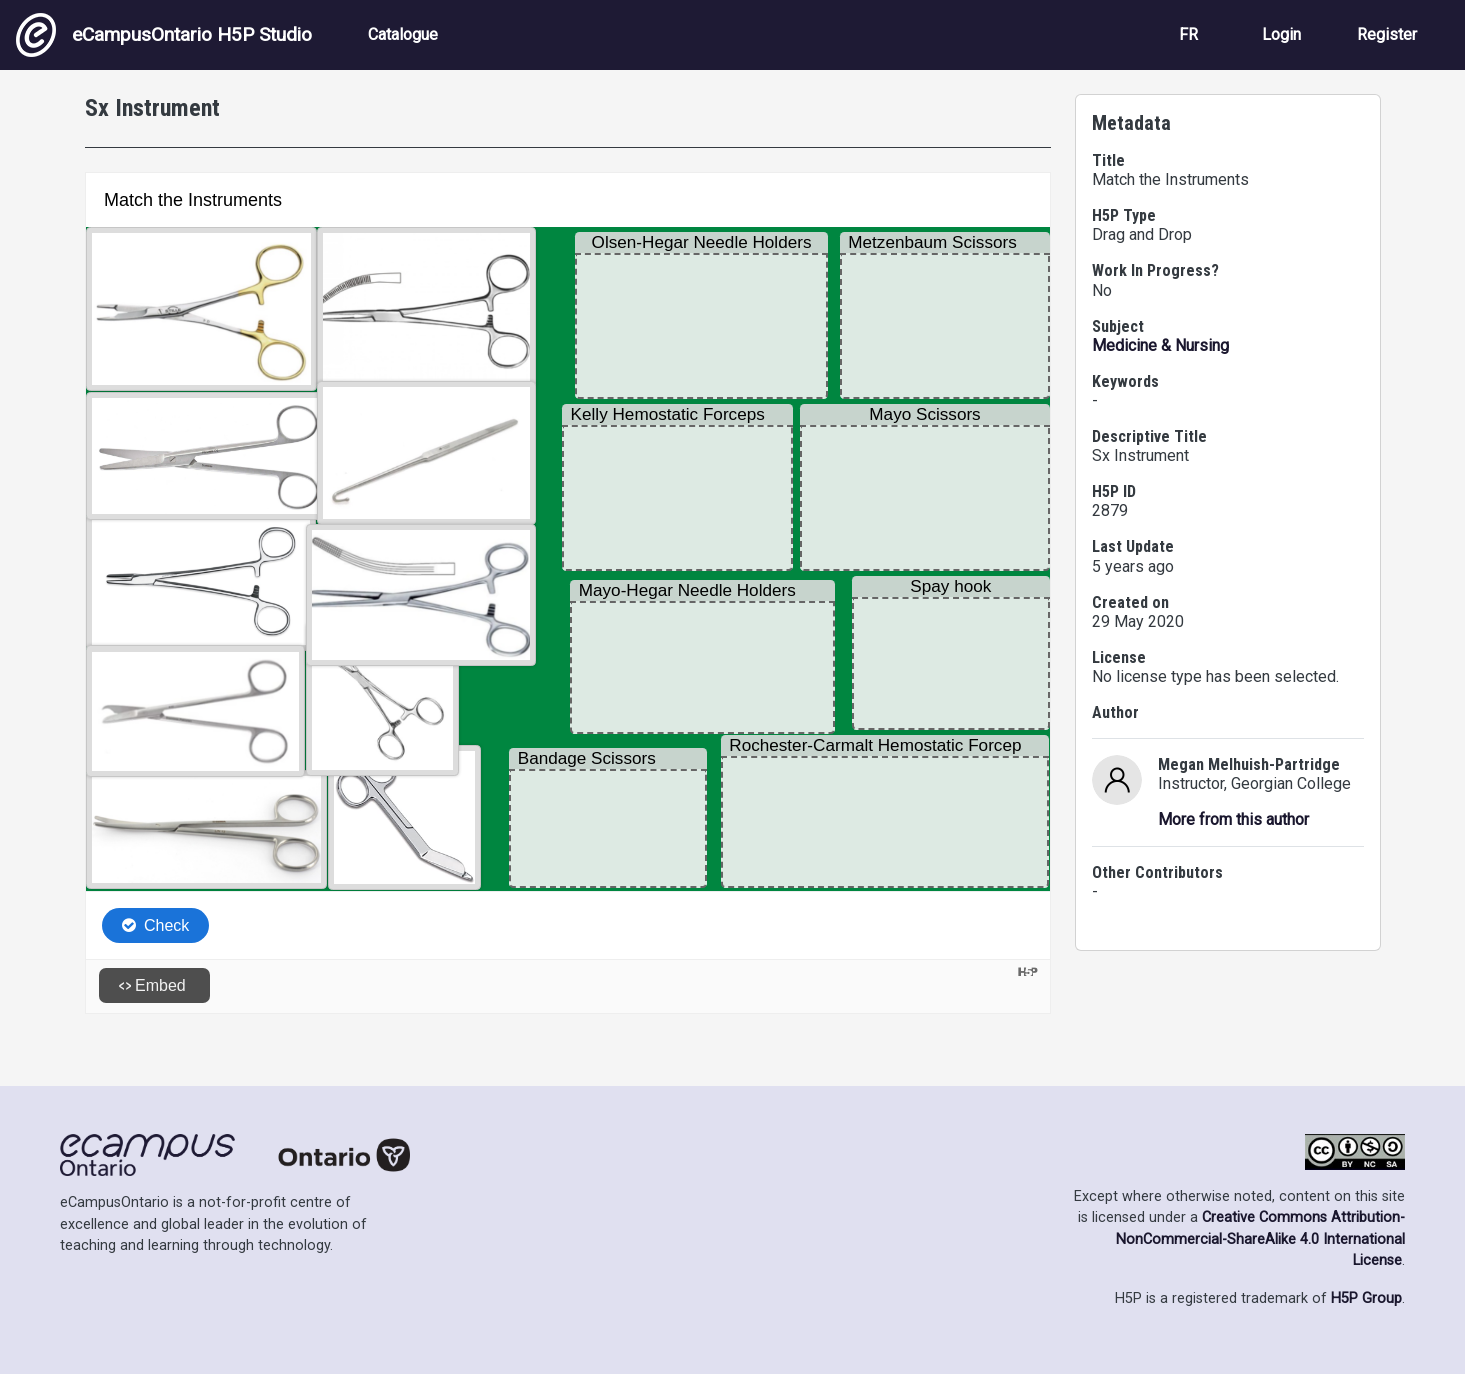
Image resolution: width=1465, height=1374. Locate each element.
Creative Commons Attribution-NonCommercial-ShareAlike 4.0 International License (1260, 1239)
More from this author (1233, 819)
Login (1281, 34)
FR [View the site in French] (1188, 34)
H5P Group (1366, 1298)
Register (1387, 34)
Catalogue (403, 34)
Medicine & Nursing (1160, 345)
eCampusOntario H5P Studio (164, 35)
